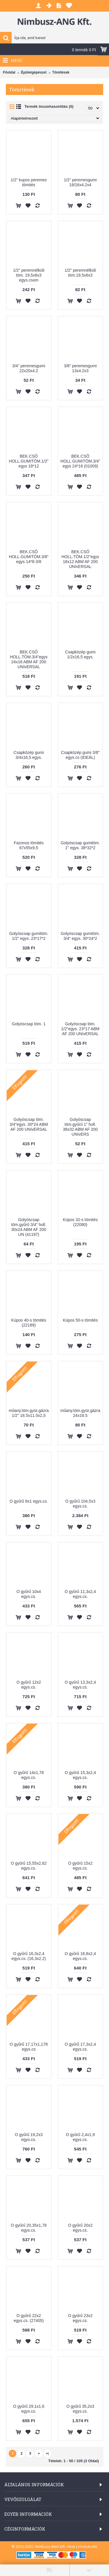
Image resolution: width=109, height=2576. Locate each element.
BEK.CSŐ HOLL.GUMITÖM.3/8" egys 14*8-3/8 (29, 556)
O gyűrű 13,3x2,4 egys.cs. (80, 1684)
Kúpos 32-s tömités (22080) (80, 1222)
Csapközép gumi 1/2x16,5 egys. (80, 654)
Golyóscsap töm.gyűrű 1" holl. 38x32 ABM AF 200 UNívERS (80, 1127)
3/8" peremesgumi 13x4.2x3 (80, 368)
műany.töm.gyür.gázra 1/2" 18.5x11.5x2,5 (29, 1413)
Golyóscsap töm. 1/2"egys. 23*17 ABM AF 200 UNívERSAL (80, 1029)
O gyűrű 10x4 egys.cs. (29, 1594)
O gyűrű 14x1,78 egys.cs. (29, 1775)
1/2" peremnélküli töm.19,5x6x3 (80, 272)
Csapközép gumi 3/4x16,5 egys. (29, 755)
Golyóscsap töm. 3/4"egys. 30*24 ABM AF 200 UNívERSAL (29, 1124)
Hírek (71, 2546)
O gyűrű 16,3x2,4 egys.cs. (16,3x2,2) (29, 1956)
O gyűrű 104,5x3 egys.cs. (80, 1503)
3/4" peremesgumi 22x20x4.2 (28, 368)
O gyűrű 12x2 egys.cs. (29, 1684)
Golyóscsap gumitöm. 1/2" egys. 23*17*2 (28, 936)
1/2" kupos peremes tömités (29, 182)
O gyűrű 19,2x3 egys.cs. (29, 2137)
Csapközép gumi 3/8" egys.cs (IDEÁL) (80, 755)
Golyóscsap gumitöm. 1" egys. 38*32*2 (80, 845)
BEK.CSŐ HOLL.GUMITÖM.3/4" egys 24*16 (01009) (80, 461)
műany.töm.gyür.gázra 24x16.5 (80, 1413)
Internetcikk (87, 2546)
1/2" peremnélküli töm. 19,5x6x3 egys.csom (28, 275)
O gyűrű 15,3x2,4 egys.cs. (80, 1775)
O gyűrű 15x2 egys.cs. (80, 1865)
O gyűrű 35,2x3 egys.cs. (80, 2409)
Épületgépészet (34, 72)
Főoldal (9, 72)
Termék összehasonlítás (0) (49, 106)
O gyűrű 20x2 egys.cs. (80, 2227)
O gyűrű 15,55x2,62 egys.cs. (29, 1865)
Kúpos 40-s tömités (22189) (28, 1322)
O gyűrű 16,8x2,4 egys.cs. (80, 1956)
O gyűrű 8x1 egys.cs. (29, 1501)
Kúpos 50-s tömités (80, 1320)
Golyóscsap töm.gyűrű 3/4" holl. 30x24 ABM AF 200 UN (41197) (28, 1227)
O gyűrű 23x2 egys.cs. (80, 2318)
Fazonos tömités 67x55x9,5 (29, 845)
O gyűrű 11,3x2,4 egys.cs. (80, 1594)
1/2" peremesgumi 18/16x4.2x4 (80, 182)
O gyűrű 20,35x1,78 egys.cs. (29, 2227)
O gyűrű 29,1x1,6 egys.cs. (28, 2409)
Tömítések (60, 72)
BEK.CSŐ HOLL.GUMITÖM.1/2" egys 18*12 (29, 461)
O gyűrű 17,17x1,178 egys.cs (29, 2046)
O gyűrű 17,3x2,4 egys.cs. (80, 2046)
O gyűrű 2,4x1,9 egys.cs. (80, 2137)
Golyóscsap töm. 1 (29, 1024)
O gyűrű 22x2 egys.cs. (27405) (29, 2318)
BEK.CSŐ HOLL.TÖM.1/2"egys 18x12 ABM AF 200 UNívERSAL (80, 559)
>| (47, 2453)
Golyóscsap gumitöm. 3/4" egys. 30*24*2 (80, 936)
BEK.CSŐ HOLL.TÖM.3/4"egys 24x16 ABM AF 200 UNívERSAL (28, 659)
